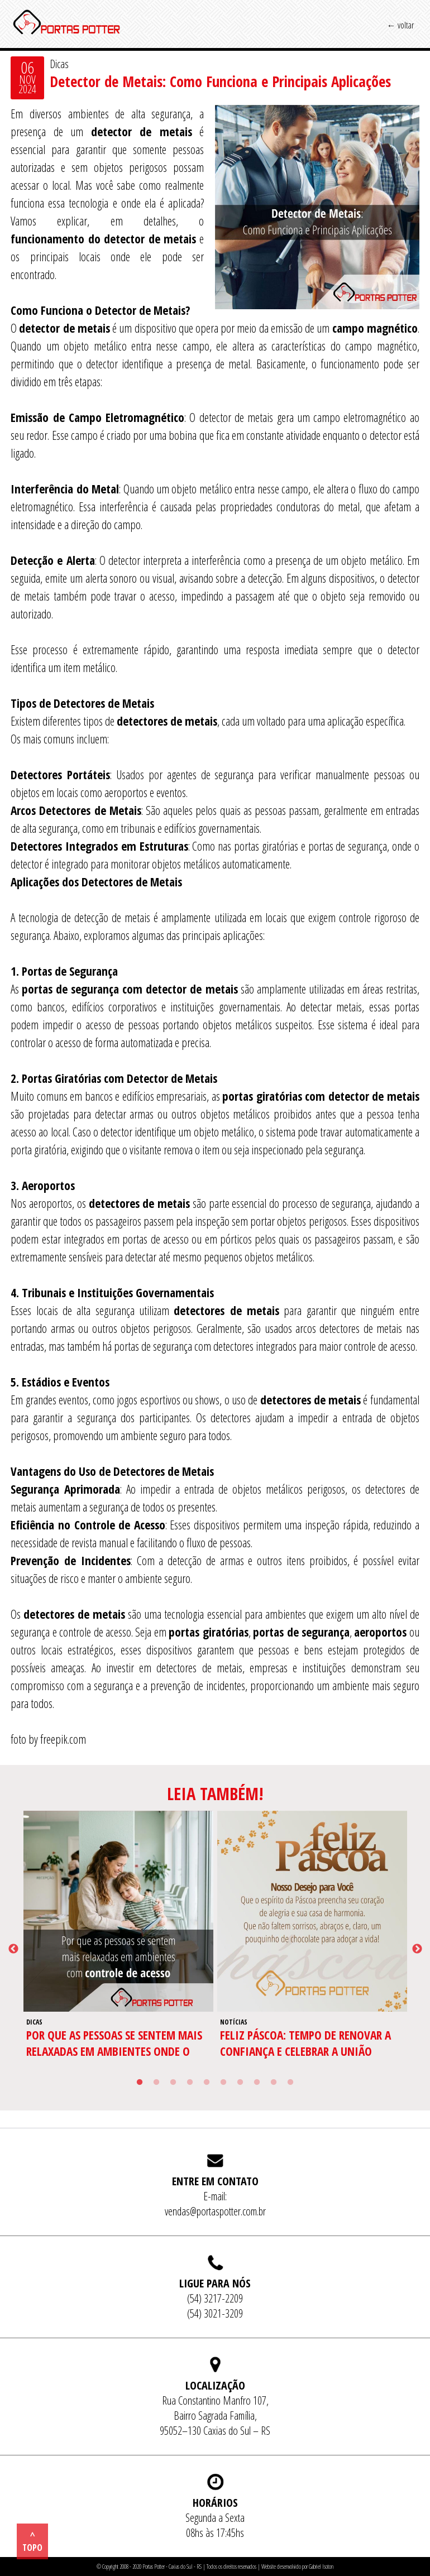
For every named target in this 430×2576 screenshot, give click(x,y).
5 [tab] (206, 2082)
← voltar (400, 25)
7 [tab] (240, 2082)
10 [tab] (290, 2082)
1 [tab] (139, 2082)
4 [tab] (189, 2082)
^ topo (32, 2541)
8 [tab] (256, 2082)
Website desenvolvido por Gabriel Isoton (297, 2566)
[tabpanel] (119, 1949)
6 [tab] (223, 2082)
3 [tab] (173, 2082)
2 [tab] (156, 2082)
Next (417, 1949)
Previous (13, 1949)
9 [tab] (273, 2082)
